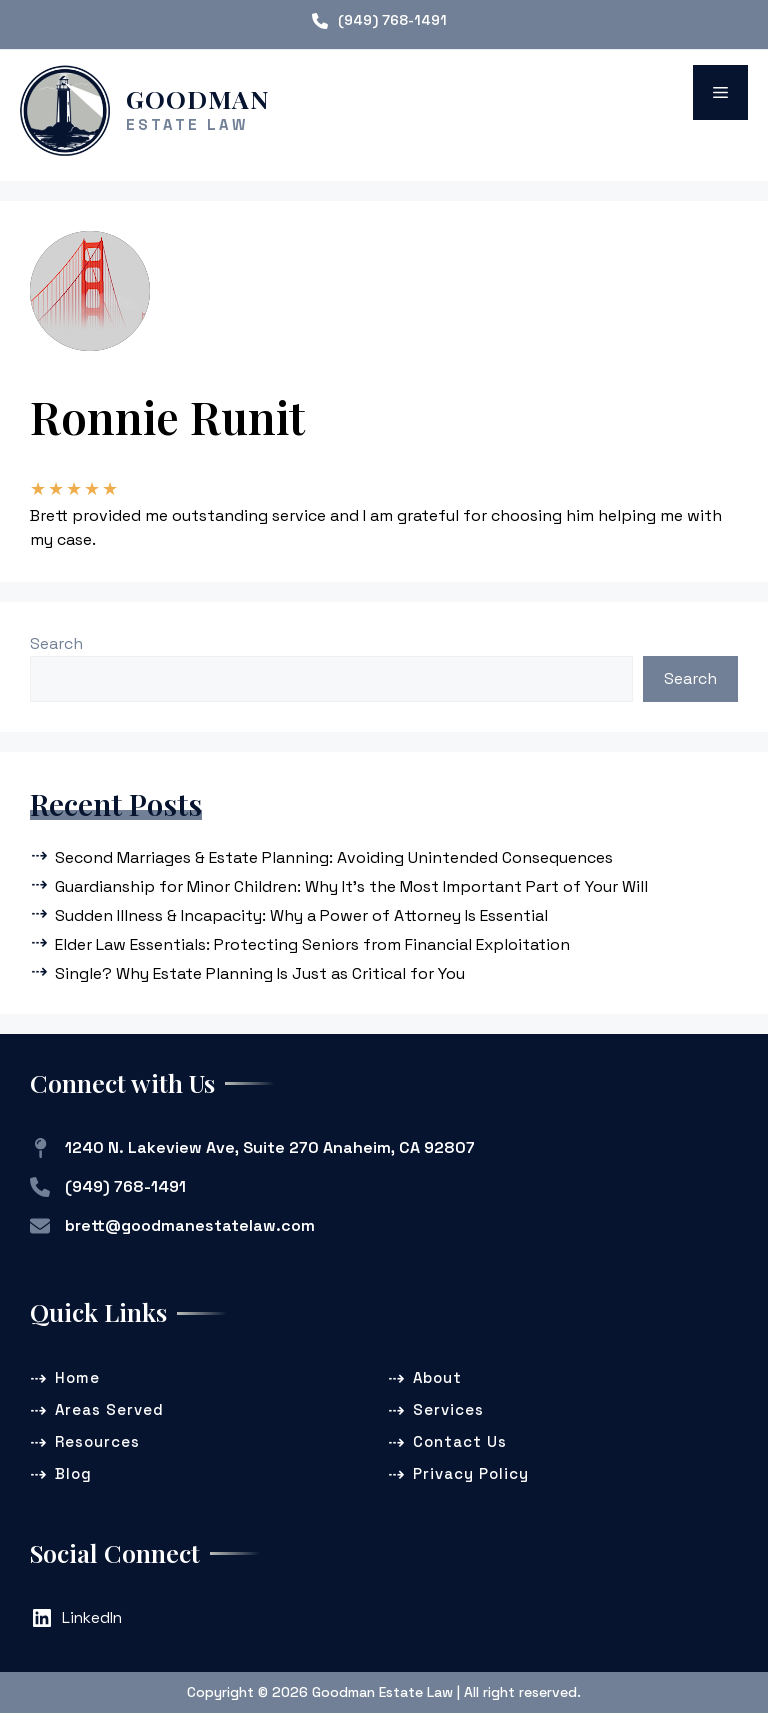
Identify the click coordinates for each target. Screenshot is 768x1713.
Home (77, 1377)
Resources (97, 1441)
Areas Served (109, 1409)
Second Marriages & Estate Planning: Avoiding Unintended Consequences (334, 857)
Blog (73, 1473)
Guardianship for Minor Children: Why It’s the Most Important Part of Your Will (351, 886)
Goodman (198, 98)
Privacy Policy (471, 1473)
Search (56, 643)
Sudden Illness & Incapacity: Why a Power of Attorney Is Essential (301, 915)
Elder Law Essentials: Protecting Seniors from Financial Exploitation (312, 944)
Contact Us (460, 1441)
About (437, 1377)
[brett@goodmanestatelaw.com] (172, 1226)
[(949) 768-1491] (379, 20)
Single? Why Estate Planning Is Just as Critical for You (260, 973)
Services (448, 1409)
